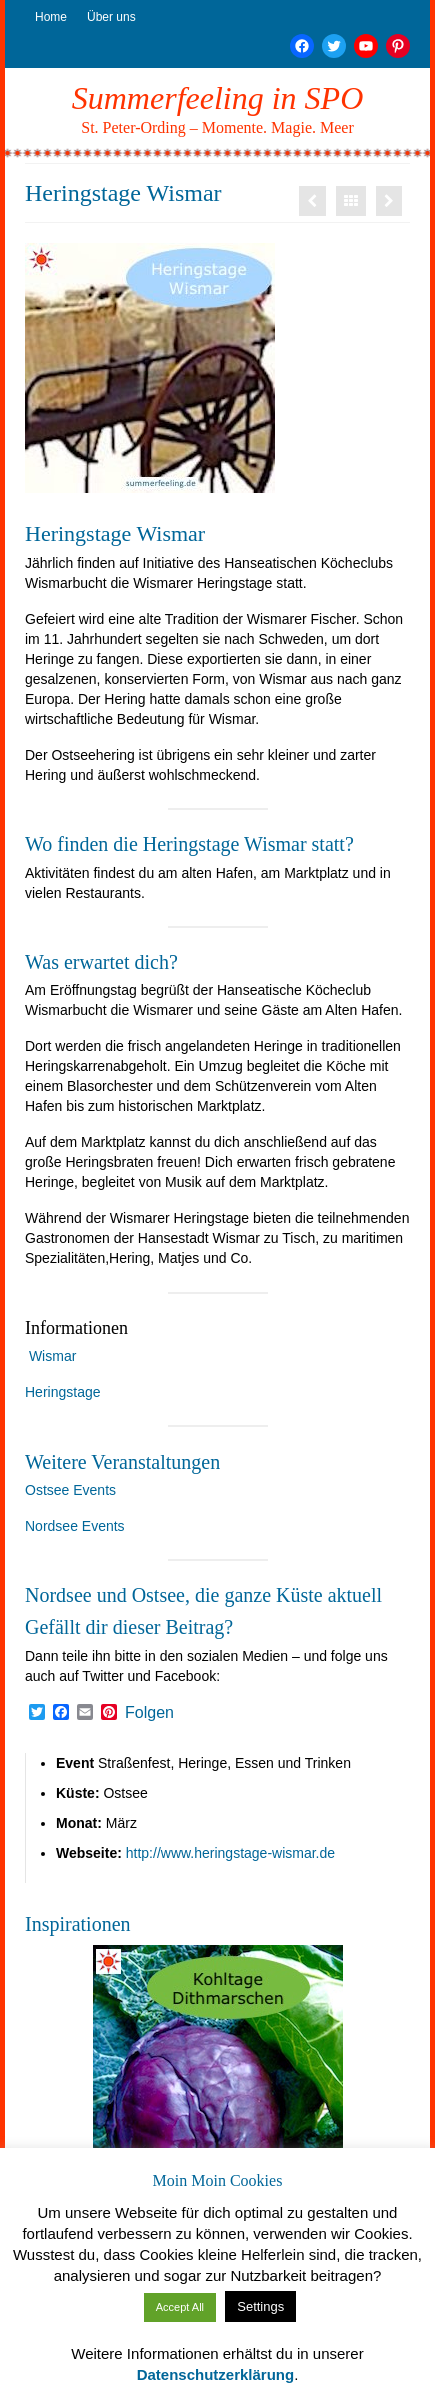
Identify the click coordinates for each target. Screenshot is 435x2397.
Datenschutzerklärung (216, 2374)
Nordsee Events (75, 1526)
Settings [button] (260, 2306)
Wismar (52, 1356)
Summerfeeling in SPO (218, 98)
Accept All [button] (180, 2307)
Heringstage (63, 1392)
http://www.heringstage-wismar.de (230, 1853)
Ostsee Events (70, 1490)
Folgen (149, 1713)
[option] (217, 2070)
